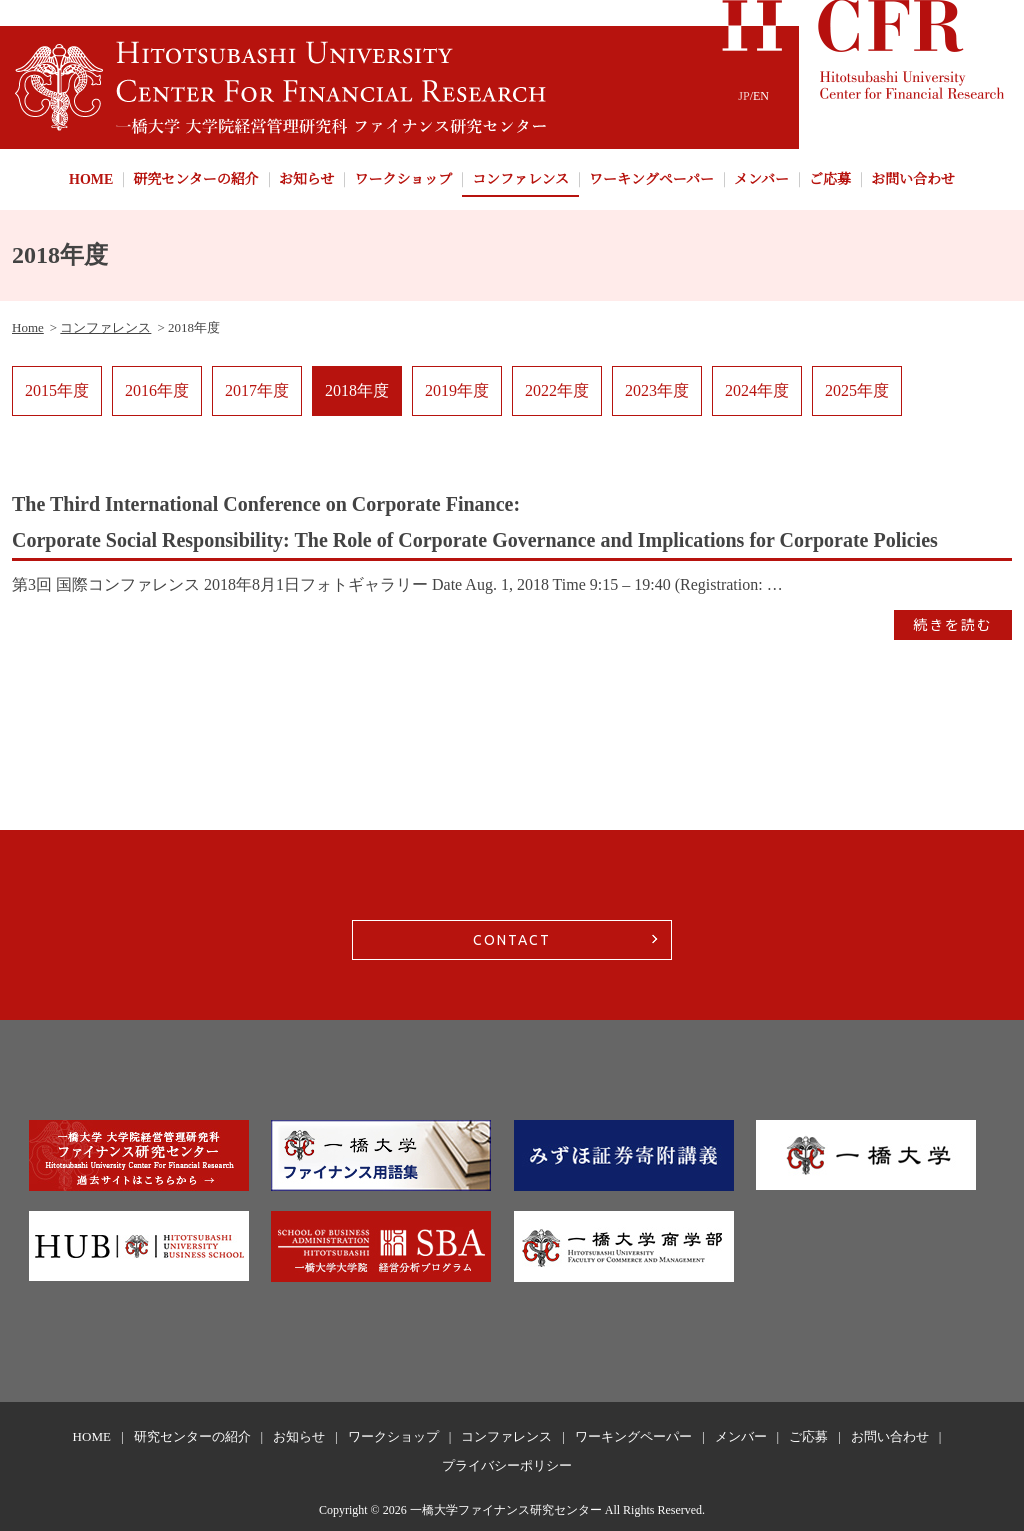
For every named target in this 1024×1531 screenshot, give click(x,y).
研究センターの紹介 (195, 179)
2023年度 (657, 390)
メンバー (761, 179)
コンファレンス (520, 179)
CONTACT (512, 940)
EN (761, 96)
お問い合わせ (913, 179)
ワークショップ (403, 179)
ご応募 (830, 179)
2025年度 (857, 390)
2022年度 (557, 390)
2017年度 (257, 390)
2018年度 (357, 390)
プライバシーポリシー (507, 1465)
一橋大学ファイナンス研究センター (506, 1510)
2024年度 (757, 390)
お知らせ (307, 179)
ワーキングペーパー (651, 179)
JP (743, 96)
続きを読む (953, 625)
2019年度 (457, 390)
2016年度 (157, 390)
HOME (91, 179)
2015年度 (57, 390)
